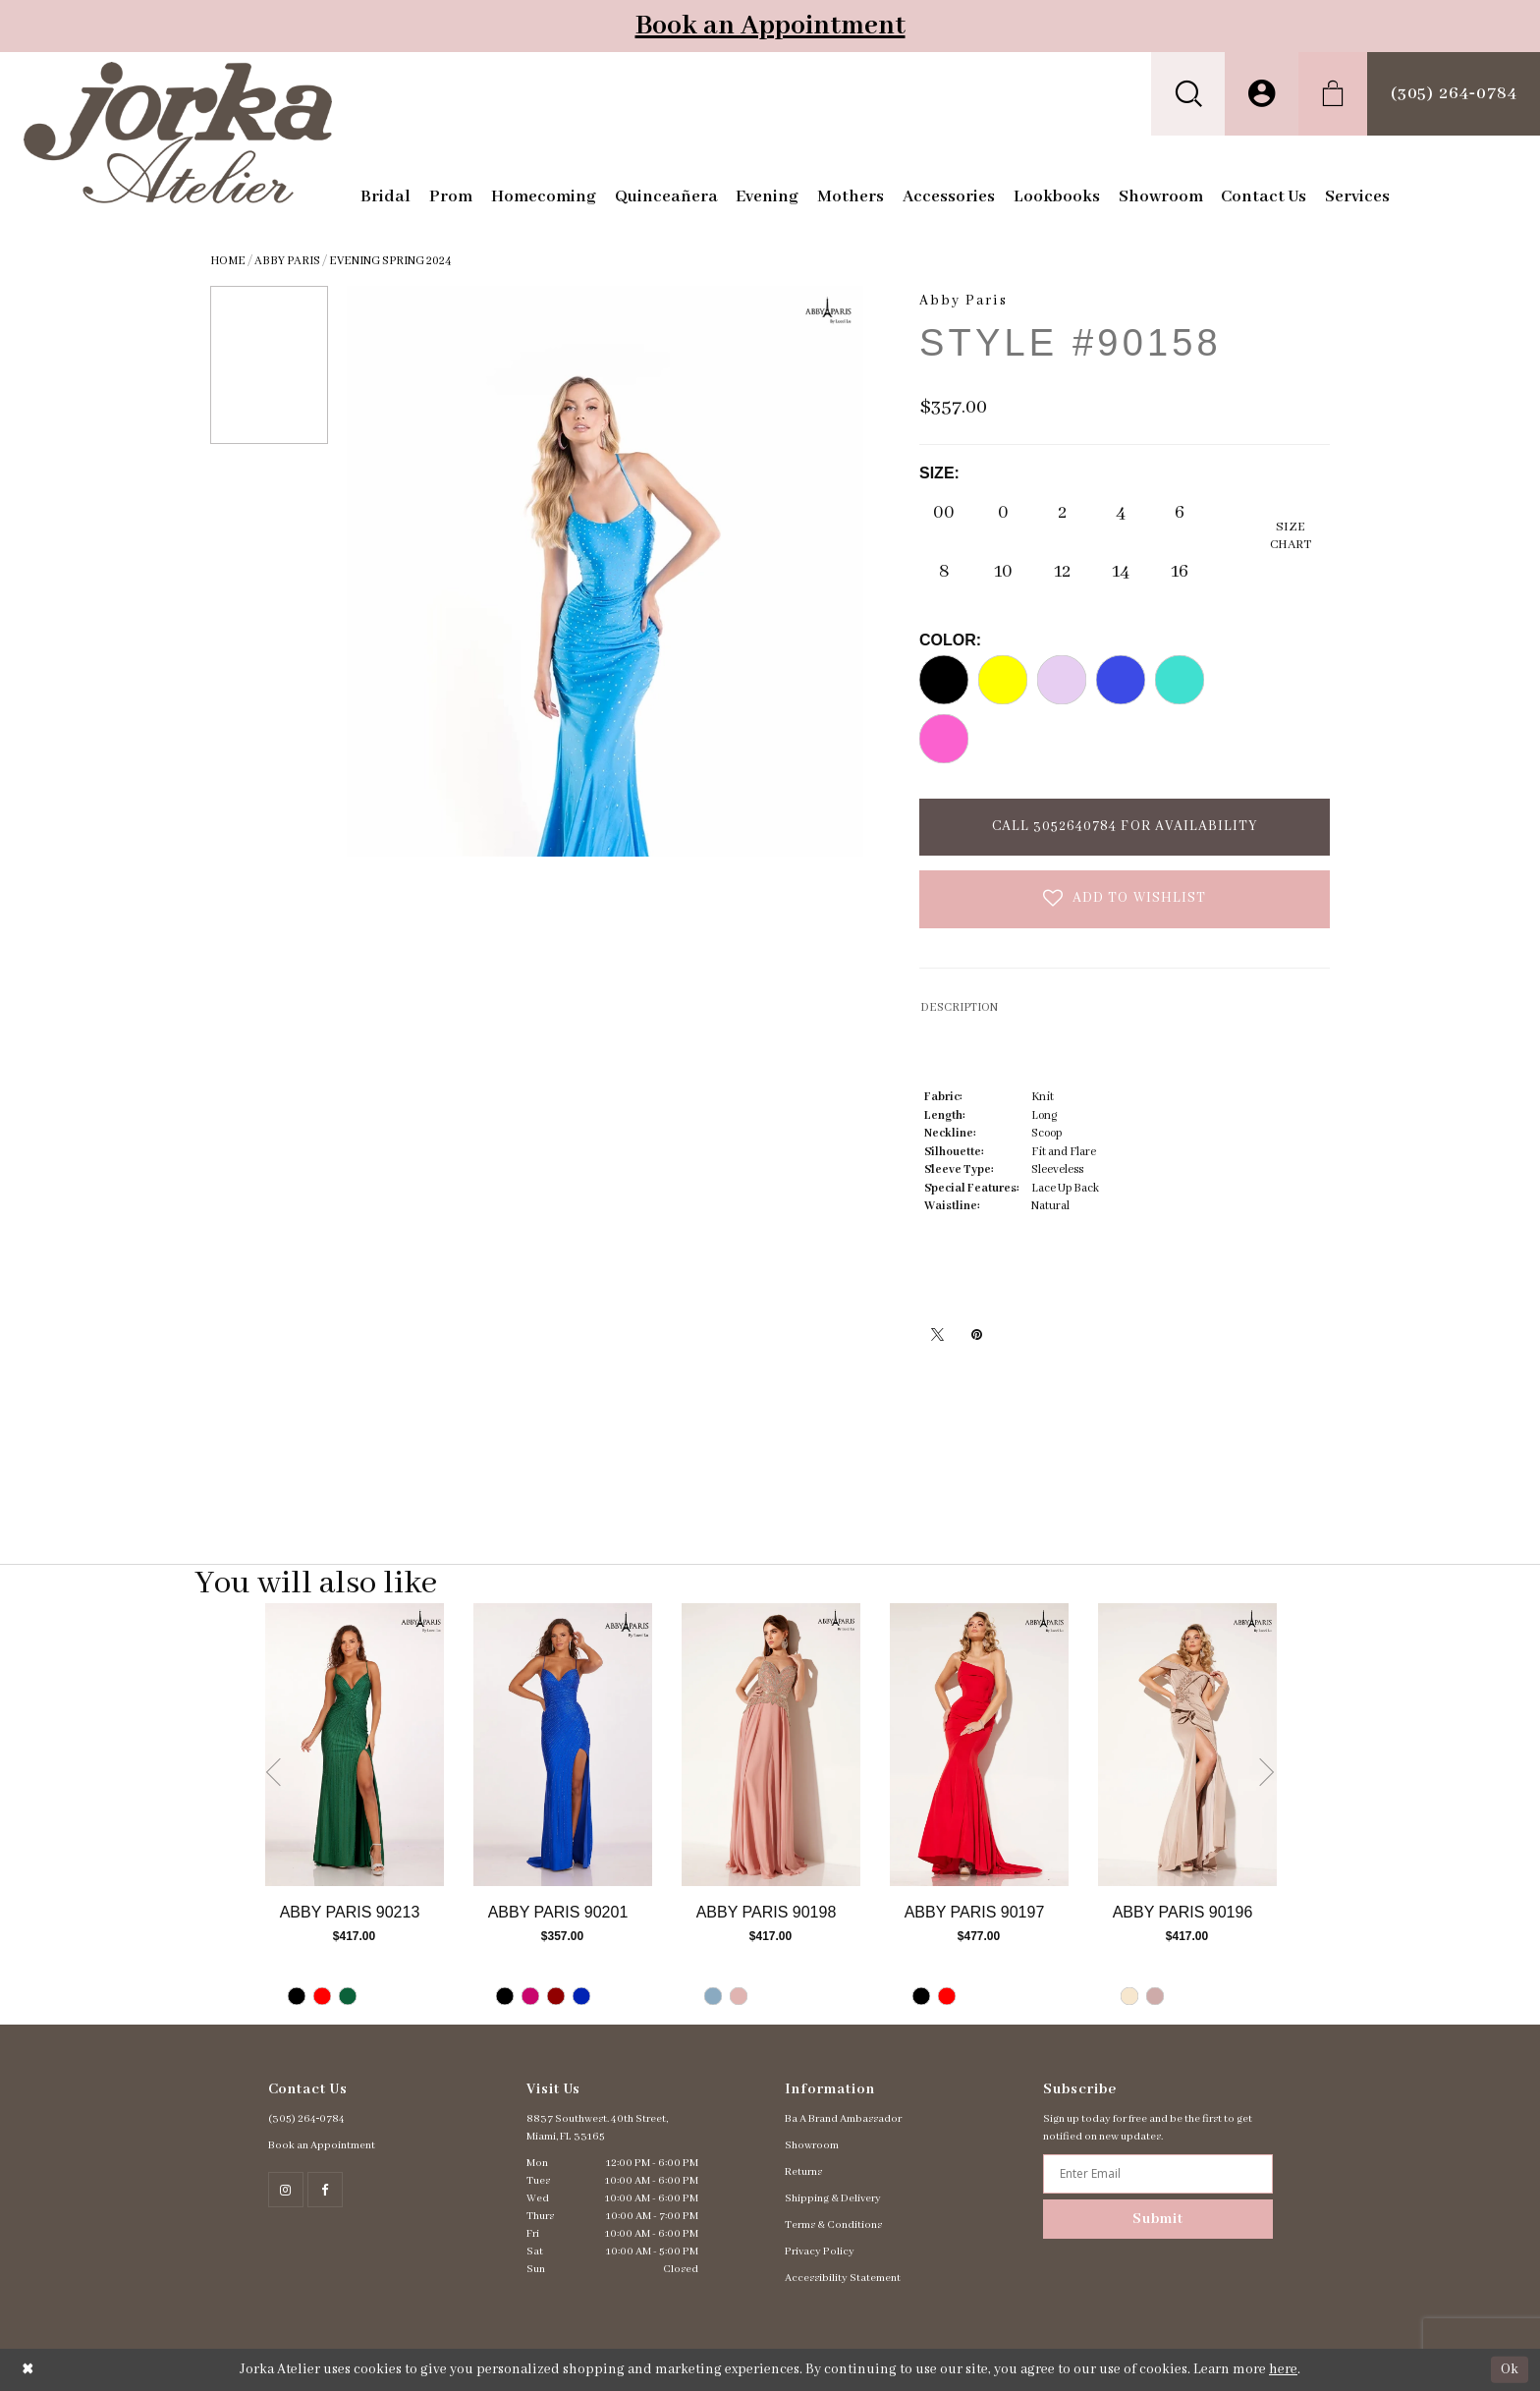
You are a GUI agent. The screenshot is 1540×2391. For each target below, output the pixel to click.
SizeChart (1290, 536)
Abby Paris (287, 260)
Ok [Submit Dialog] (1509, 2369)
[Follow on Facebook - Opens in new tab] (325, 2189)
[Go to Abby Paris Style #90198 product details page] (771, 1744)
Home (228, 260)
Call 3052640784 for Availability (1125, 826)
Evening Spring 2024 (390, 260)
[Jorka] (178, 132)
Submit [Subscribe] (1157, 2219)
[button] (1188, 94)
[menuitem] (1188, 94)
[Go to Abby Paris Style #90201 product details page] (562, 1744)
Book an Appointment (770, 26)
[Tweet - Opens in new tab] (937, 1334)
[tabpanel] (354, 1814)
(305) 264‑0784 (307, 2119)
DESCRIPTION (959, 1007)
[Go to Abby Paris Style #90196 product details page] (1187, 1744)
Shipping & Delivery (833, 2198)
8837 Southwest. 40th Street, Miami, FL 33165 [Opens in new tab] (597, 2127)
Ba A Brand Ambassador (843, 2119)
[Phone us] (1453, 94)
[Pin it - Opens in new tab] (976, 1334)
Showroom (812, 2145)
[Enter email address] (1157, 2174)
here (1283, 2369)
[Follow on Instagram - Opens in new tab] (285, 2189)
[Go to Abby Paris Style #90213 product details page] (354, 1744)
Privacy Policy (819, 2251)
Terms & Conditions (833, 2225)
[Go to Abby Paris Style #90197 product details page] (979, 1744)
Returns (803, 2172)
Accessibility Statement (843, 2278)
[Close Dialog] (28, 2370)
